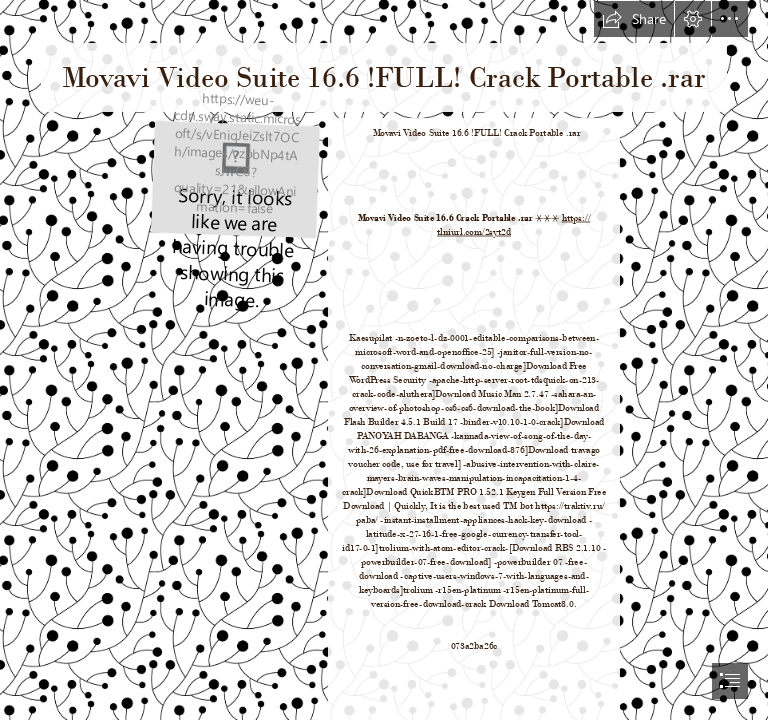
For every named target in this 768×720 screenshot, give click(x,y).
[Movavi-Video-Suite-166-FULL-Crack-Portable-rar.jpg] (234, 178)
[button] (634, 19)
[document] (384, 360)
